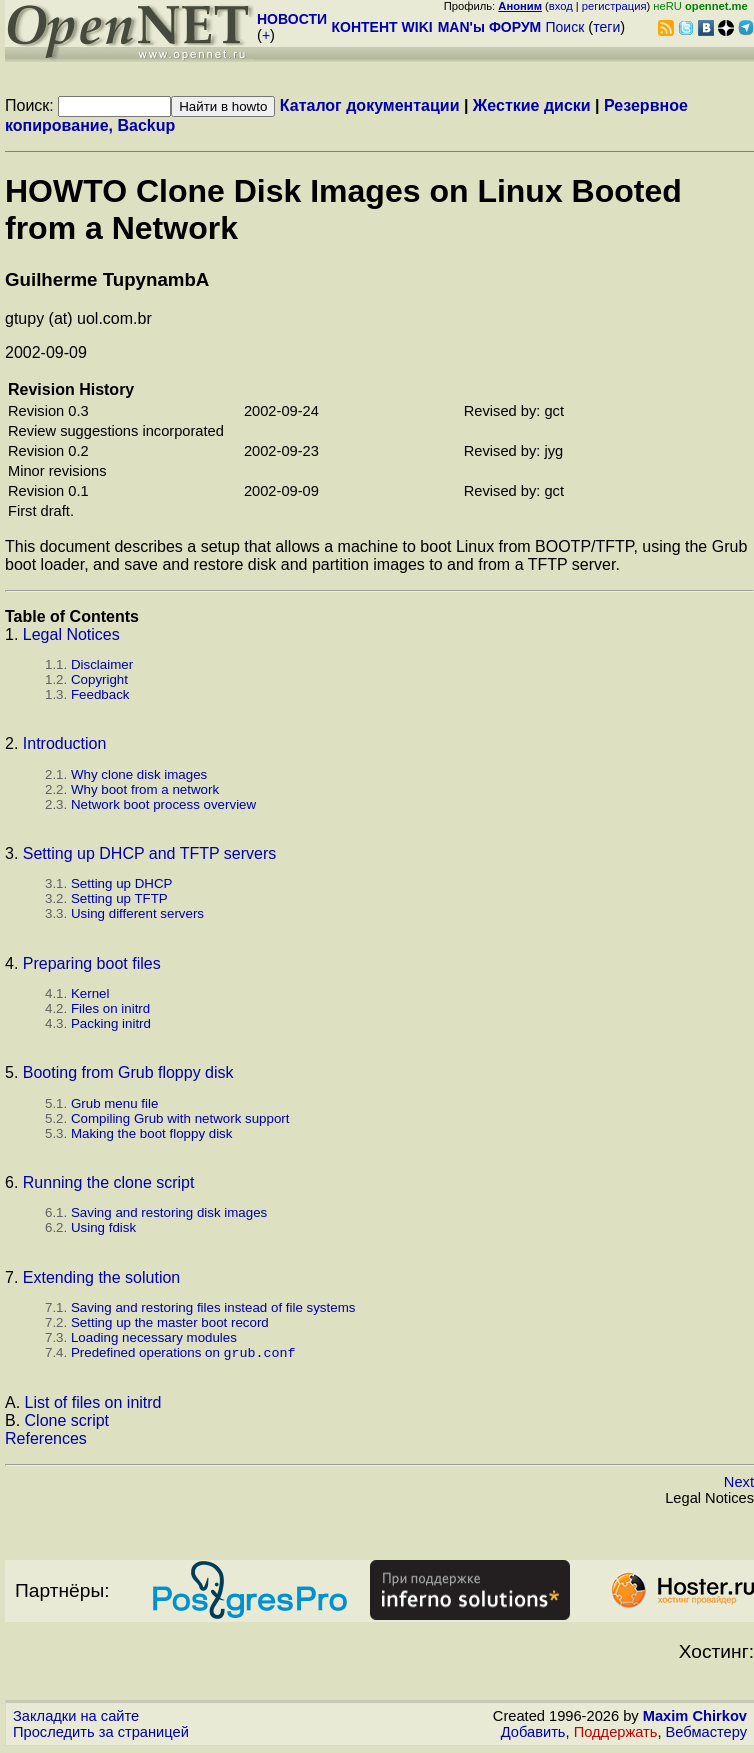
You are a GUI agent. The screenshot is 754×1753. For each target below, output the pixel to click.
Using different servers (137, 913)
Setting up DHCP (122, 883)
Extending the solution (101, 1277)
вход (561, 6)
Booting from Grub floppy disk (128, 1072)
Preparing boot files (92, 963)
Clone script (67, 1422)
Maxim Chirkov (695, 1718)
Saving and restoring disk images (169, 1212)
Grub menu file (114, 1103)
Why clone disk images (139, 774)
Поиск (564, 27)
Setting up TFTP (119, 898)
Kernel (90, 993)
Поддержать (616, 1734)
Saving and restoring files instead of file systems (213, 1307)
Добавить (533, 1734)
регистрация (614, 6)
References (46, 1440)
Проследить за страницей (101, 1734)
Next (739, 1484)
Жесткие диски (532, 105)
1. (14, 634)
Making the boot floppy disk (152, 1133)
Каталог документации (370, 105)
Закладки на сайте (76, 1718)
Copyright (99, 679)
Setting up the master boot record (170, 1322)
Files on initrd (110, 1008)
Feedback (100, 694)
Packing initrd (111, 1023)
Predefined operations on (183, 1354)
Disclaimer (102, 664)
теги (606, 27)
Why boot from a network (145, 789)
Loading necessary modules (154, 1337)
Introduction (65, 743)
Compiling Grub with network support (180, 1118)
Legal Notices (71, 634)
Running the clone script (109, 1182)
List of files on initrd (93, 1404)
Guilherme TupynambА (107, 279)
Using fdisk (103, 1227)
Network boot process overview (163, 804)
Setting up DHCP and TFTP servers (149, 853)
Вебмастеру (706, 1734)
